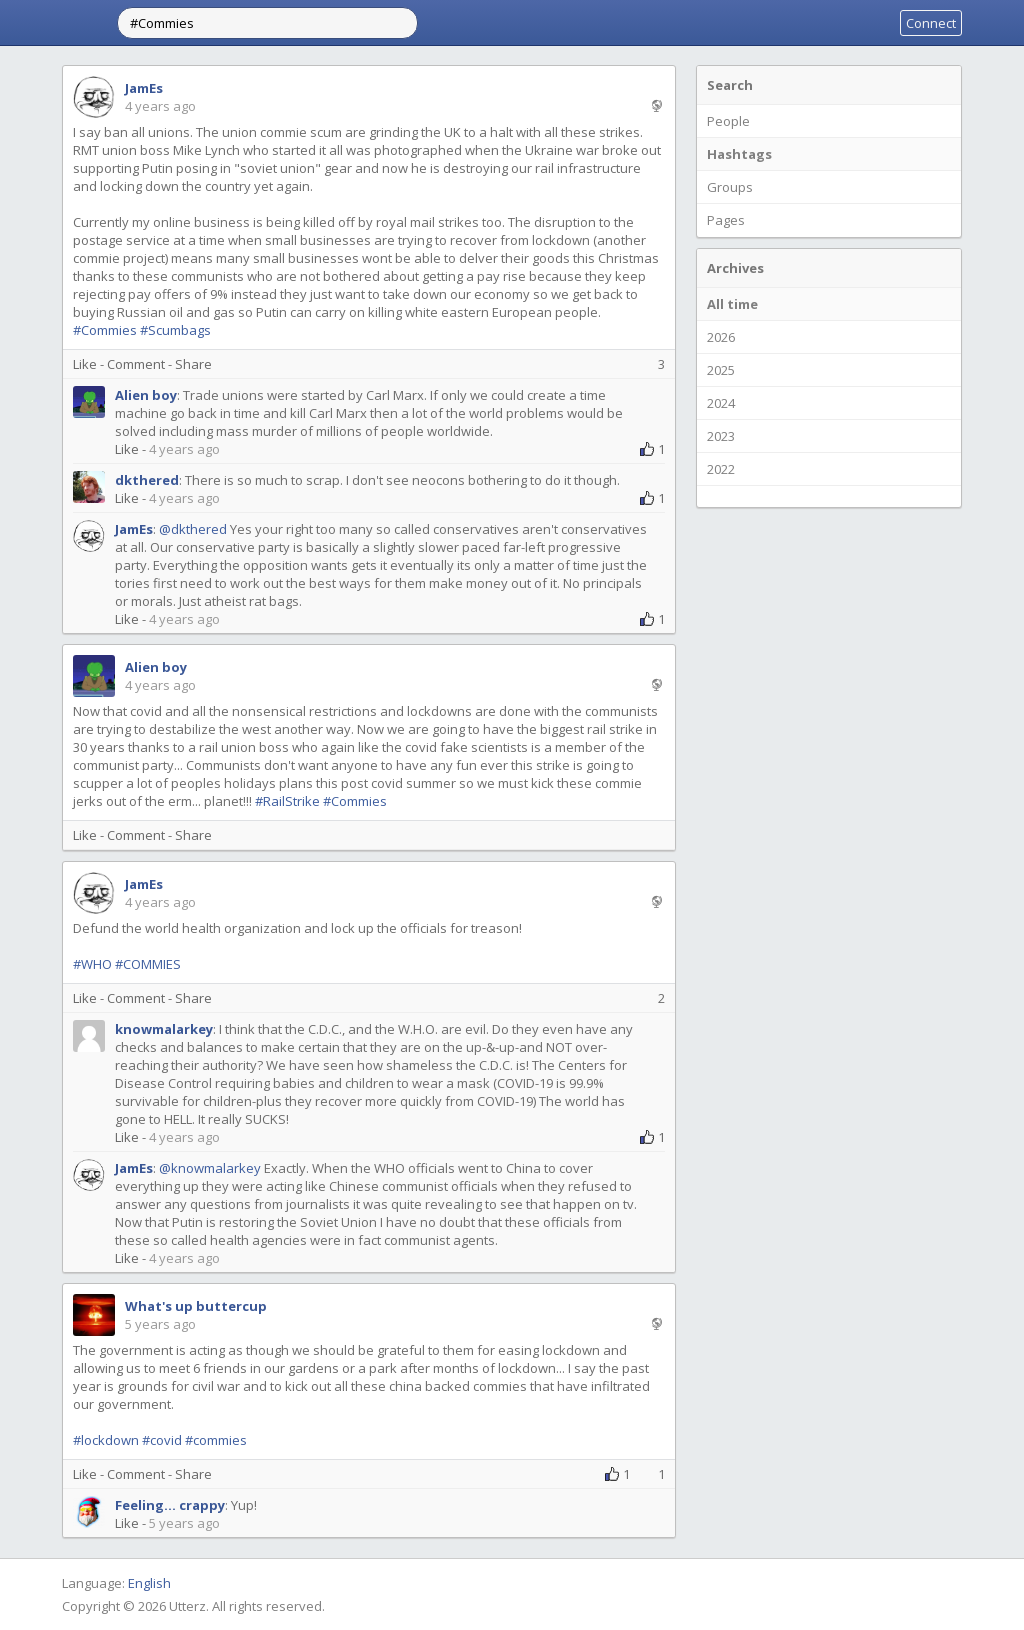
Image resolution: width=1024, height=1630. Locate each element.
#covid (162, 1440)
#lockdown (106, 1440)
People (728, 121)
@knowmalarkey (210, 1168)
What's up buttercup (196, 1306)
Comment (136, 364)
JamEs (144, 88)
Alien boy (146, 395)
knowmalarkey (164, 1029)
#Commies (105, 330)
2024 (721, 403)
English (149, 1583)
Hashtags (739, 154)
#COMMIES (148, 964)
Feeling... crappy (170, 1505)
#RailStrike (287, 801)
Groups (730, 187)
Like (85, 364)
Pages (726, 220)
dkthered (147, 480)
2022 (721, 469)
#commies (216, 1440)
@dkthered (193, 529)
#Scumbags (175, 330)
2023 (721, 436)
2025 (721, 370)
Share (193, 364)
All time (732, 304)
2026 (721, 337)
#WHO (92, 964)
